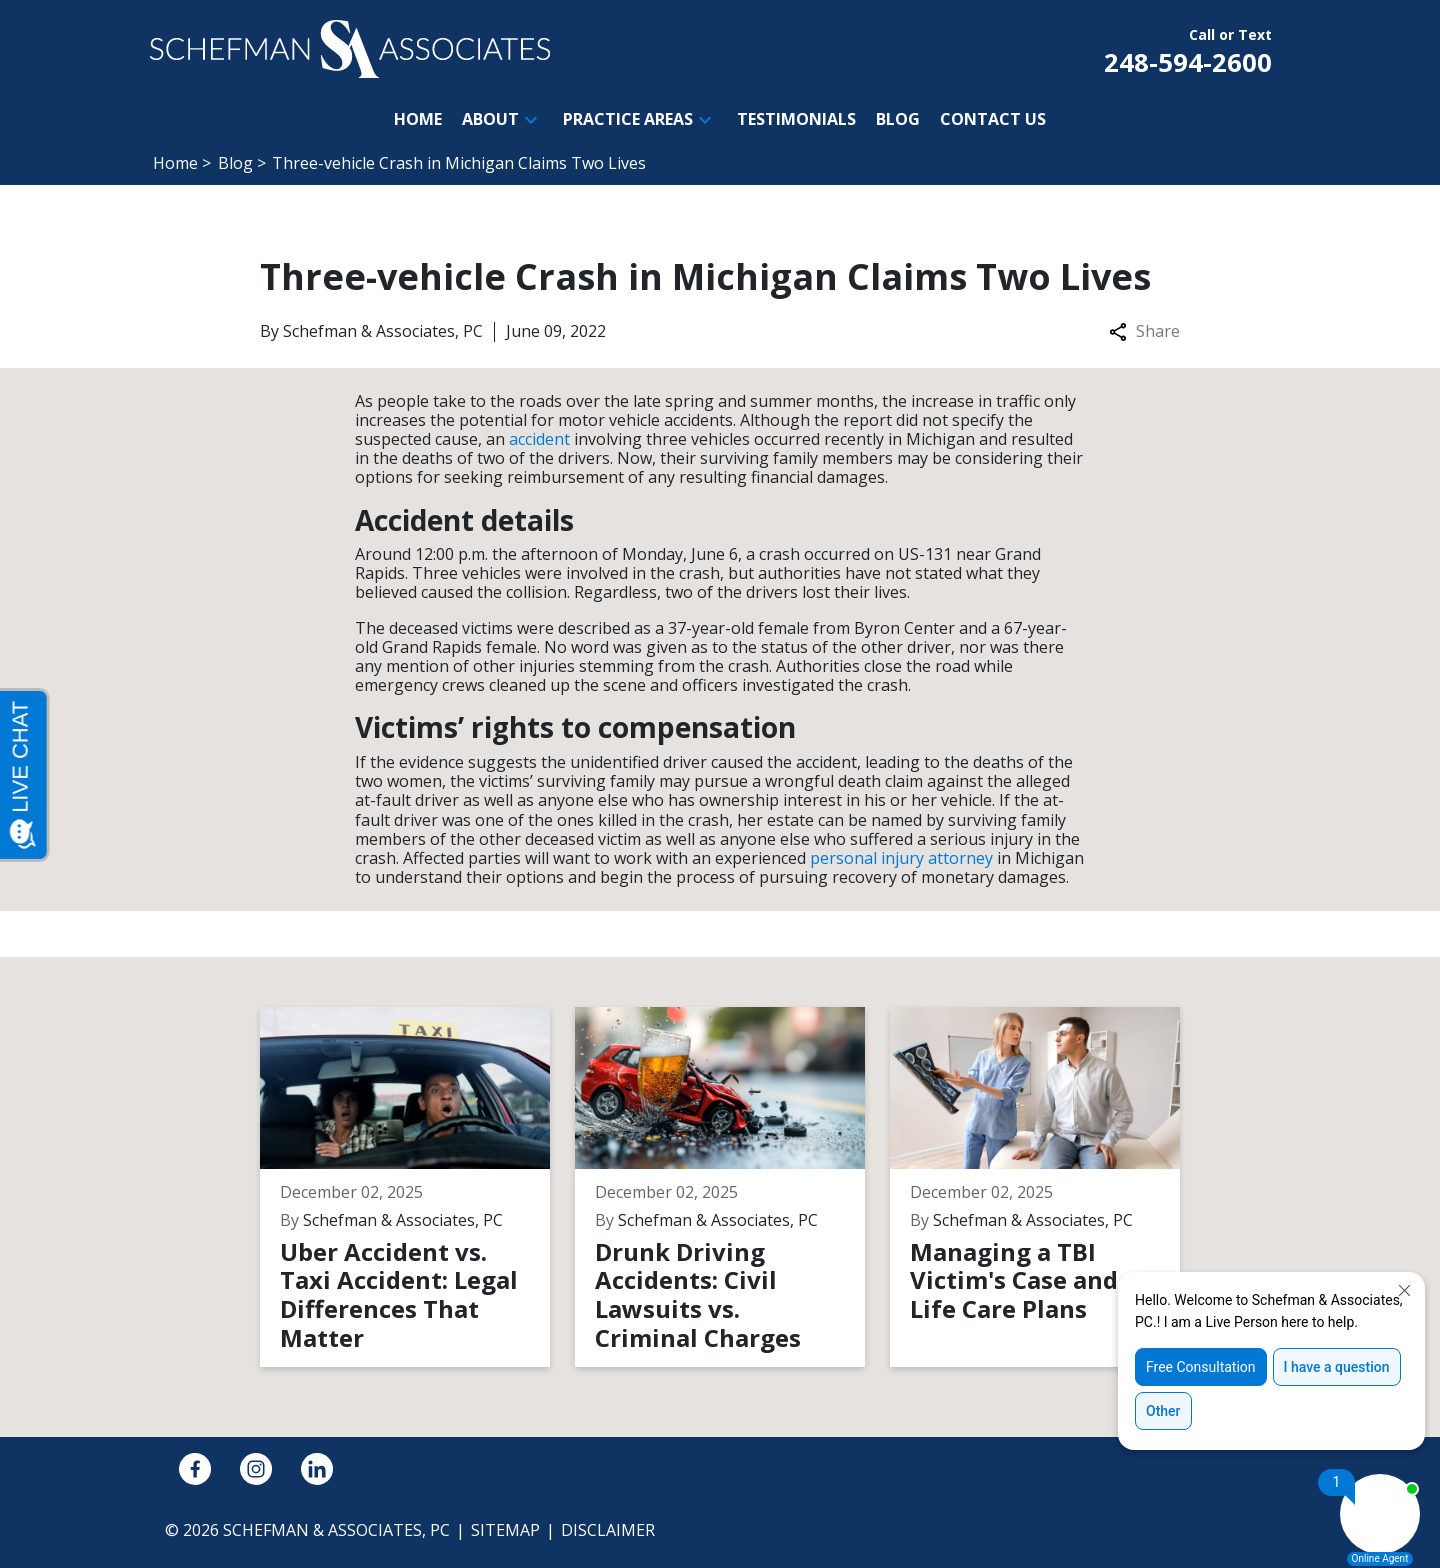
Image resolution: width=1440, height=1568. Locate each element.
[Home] (418, 119)
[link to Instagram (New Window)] (256, 1469)
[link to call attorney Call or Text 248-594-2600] (1188, 49)
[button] (531, 120)
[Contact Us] (993, 119)
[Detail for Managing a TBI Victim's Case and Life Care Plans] (1047, 1187)
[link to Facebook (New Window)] (195, 1469)
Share (1144, 331)
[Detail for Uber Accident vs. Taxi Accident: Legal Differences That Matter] (417, 1187)
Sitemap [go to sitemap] (505, 1530)
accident (539, 439)
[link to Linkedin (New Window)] (317, 1469)
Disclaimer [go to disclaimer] (608, 1530)
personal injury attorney (901, 858)
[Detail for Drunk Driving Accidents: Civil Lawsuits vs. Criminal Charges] (732, 1187)
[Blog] (898, 119)
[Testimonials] (796, 119)
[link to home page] (350, 47)
